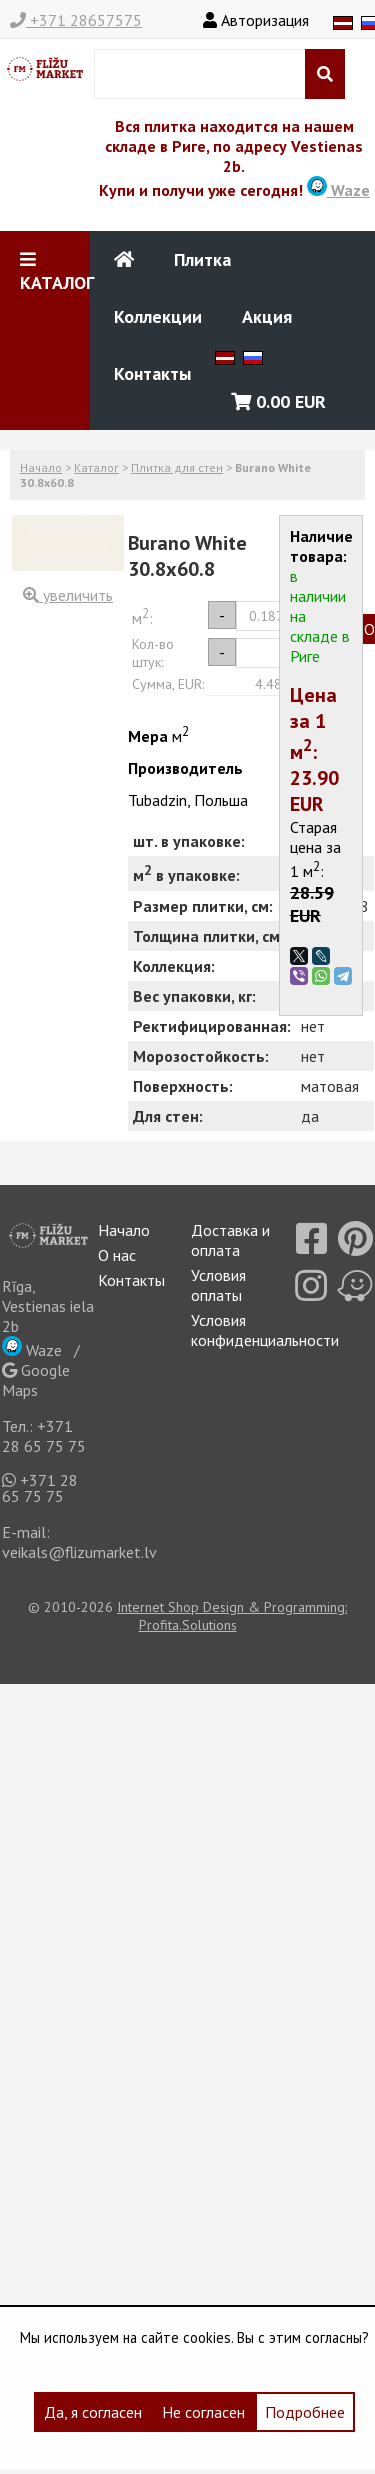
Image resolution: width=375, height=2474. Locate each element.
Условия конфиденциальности (265, 1330)
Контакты (152, 373)
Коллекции (158, 316)
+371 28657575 (76, 20)
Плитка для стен (177, 467)
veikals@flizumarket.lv (79, 1552)
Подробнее (305, 2412)
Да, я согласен (93, 2412)
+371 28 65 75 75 (44, 1436)
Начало (41, 467)
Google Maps (36, 1380)
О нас (117, 1255)
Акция (267, 316)
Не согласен (203, 2412)
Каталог (96, 467)
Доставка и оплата (230, 1240)
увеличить (68, 595)
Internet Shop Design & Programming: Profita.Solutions (232, 1616)
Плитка (202, 259)
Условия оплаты (218, 1285)
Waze (338, 190)
